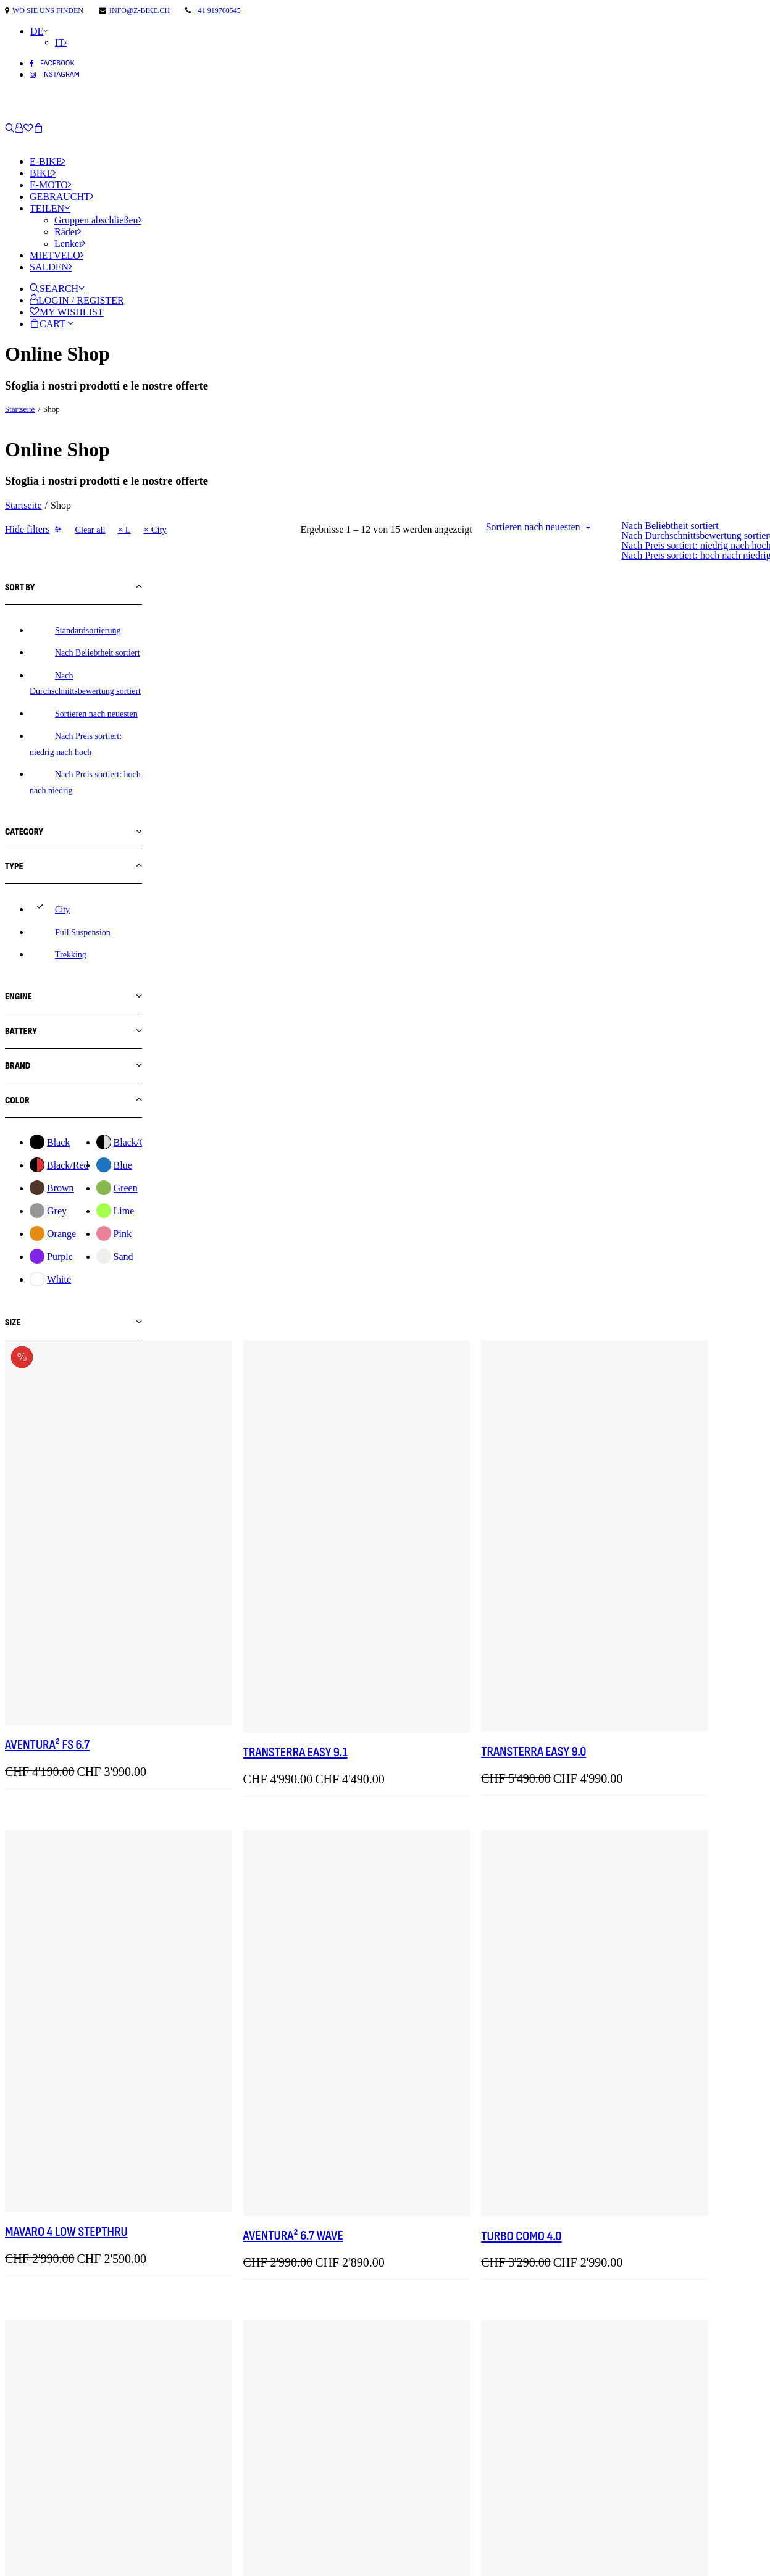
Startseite (20, 409)
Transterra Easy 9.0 (637, 906)
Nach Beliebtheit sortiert (670, 525)
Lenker (69, 243)
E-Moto (50, 185)
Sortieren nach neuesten (533, 527)
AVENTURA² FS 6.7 (245, 901)
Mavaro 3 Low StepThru (264, 2141)
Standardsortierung (88, 630)
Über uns (26, 2455)
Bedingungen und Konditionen (76, 2526)
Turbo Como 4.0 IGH (634, 2136)
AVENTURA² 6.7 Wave (444, 1315)
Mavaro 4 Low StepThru (264, 1312)
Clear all (90, 530)
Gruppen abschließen (97, 220)
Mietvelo (56, 255)
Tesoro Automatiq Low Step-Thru (672, 1735)
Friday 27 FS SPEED (249, 1727)
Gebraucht (61, 196)
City (159, 530)
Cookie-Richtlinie (46, 2559)
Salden (51, 267)
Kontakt (24, 2472)
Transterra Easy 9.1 (446, 906)
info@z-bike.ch (139, 10)
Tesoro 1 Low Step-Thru (456, 1735)
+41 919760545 (217, 10)
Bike (43, 173)
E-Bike (47, 161)
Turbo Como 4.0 (625, 1315)
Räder (67, 232)
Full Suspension (83, 932)
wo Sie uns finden (47, 10)
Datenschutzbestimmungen (71, 2542)
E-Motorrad (32, 2439)
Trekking (70, 954)
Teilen (50, 208)
